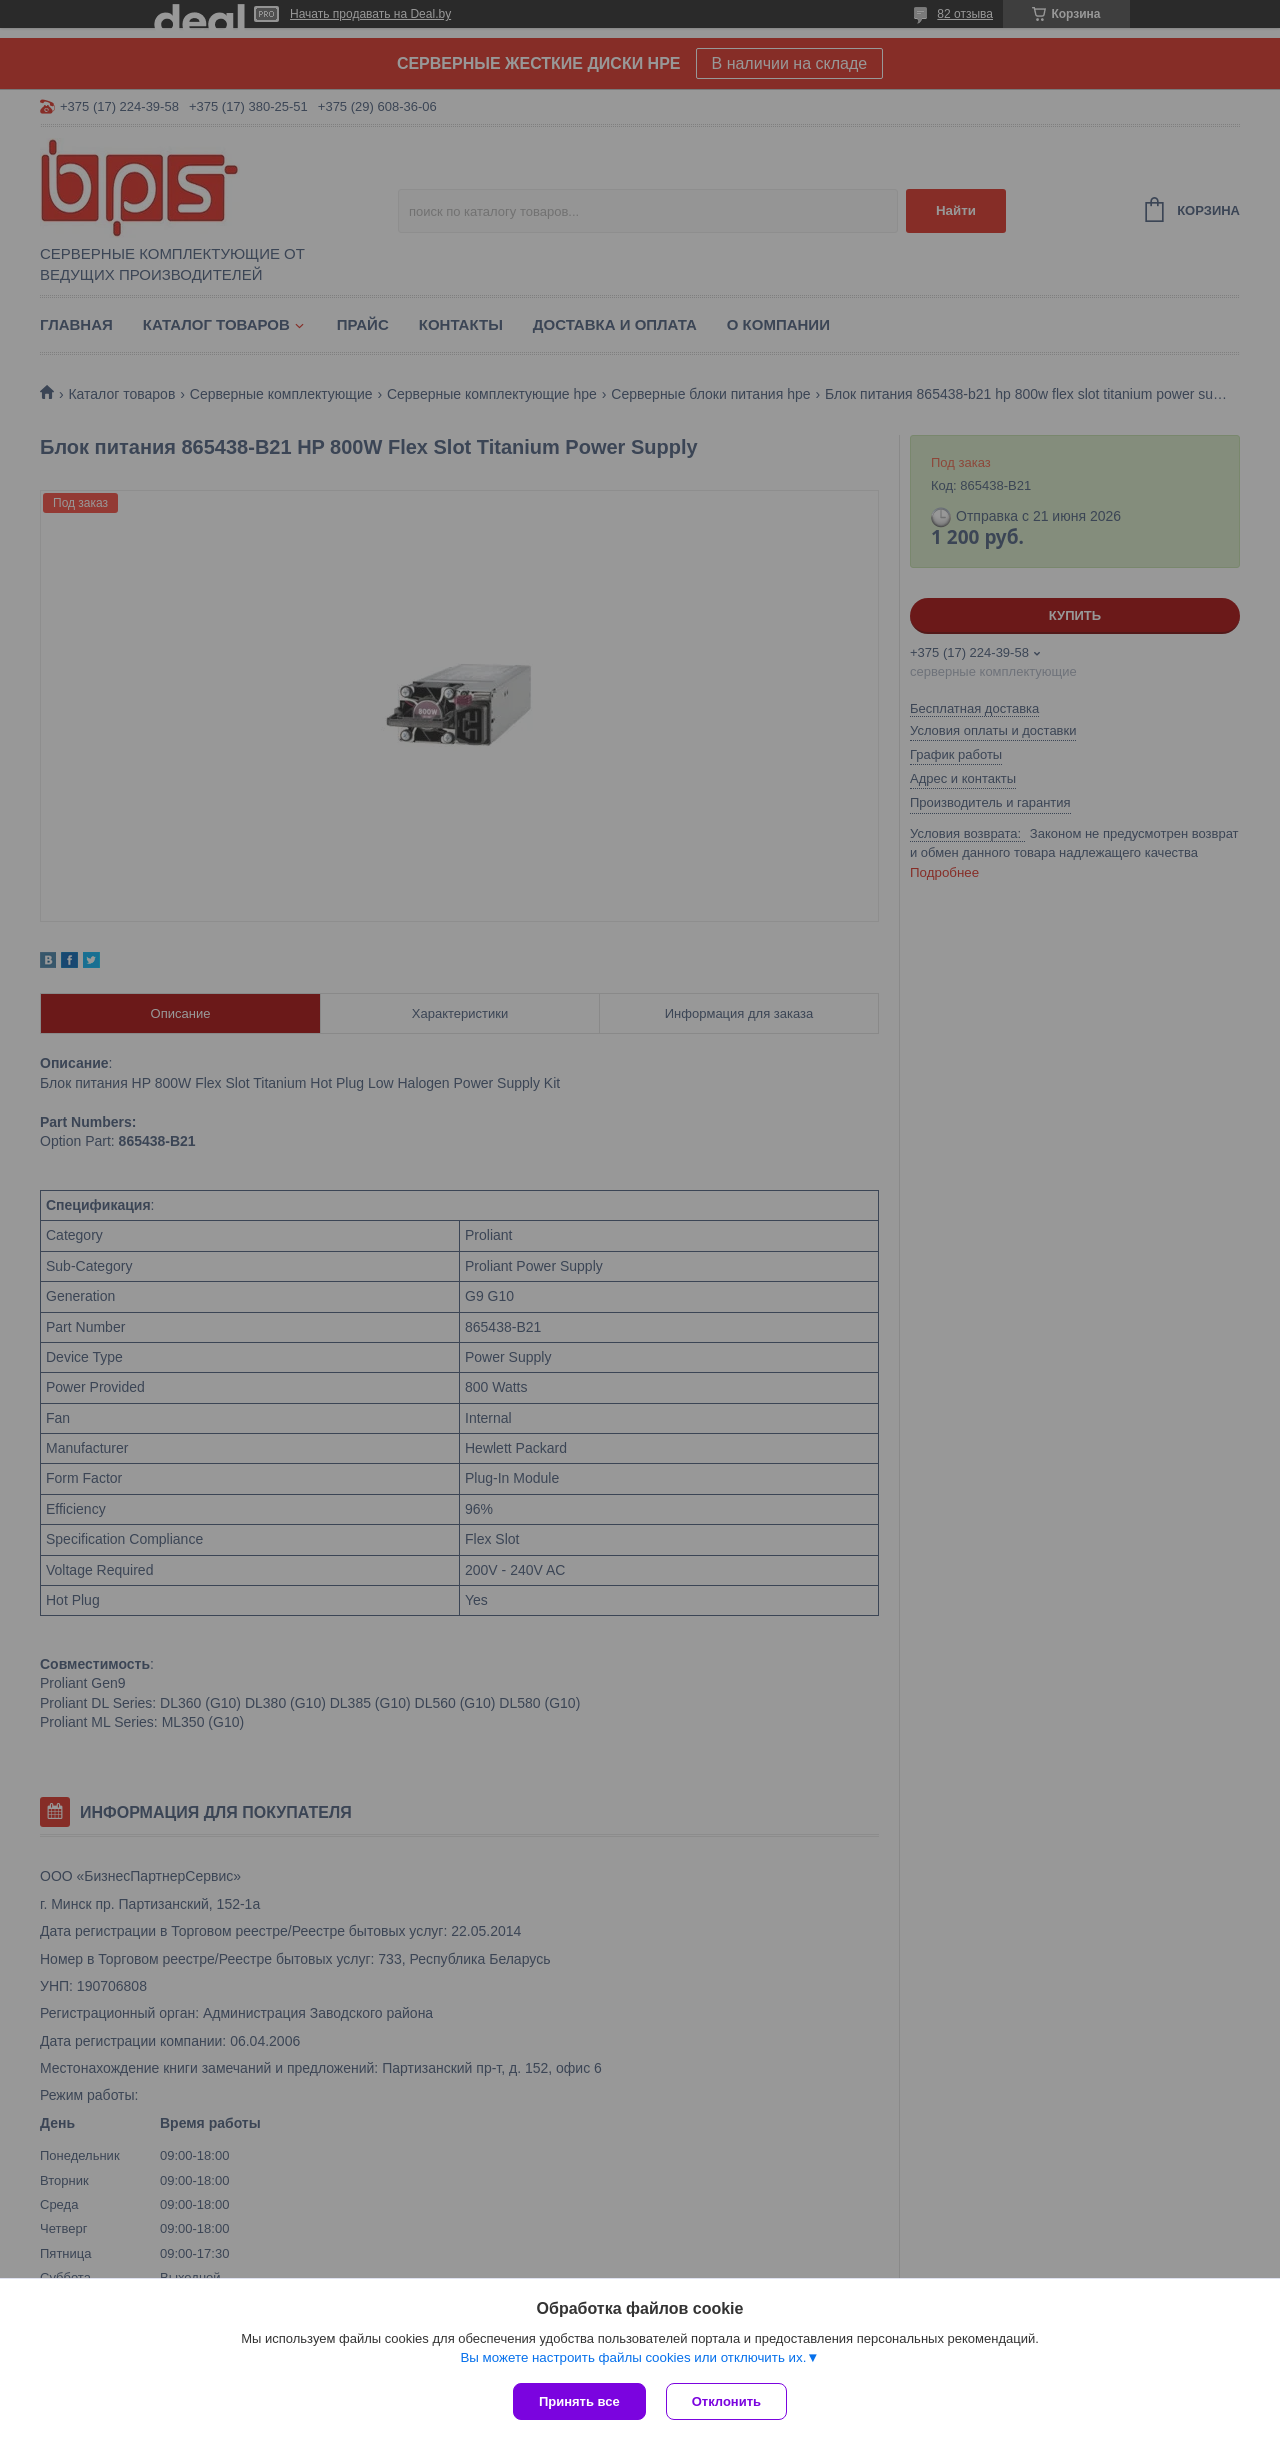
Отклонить (726, 2401)
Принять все (579, 2401)
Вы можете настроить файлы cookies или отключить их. (633, 2357)
